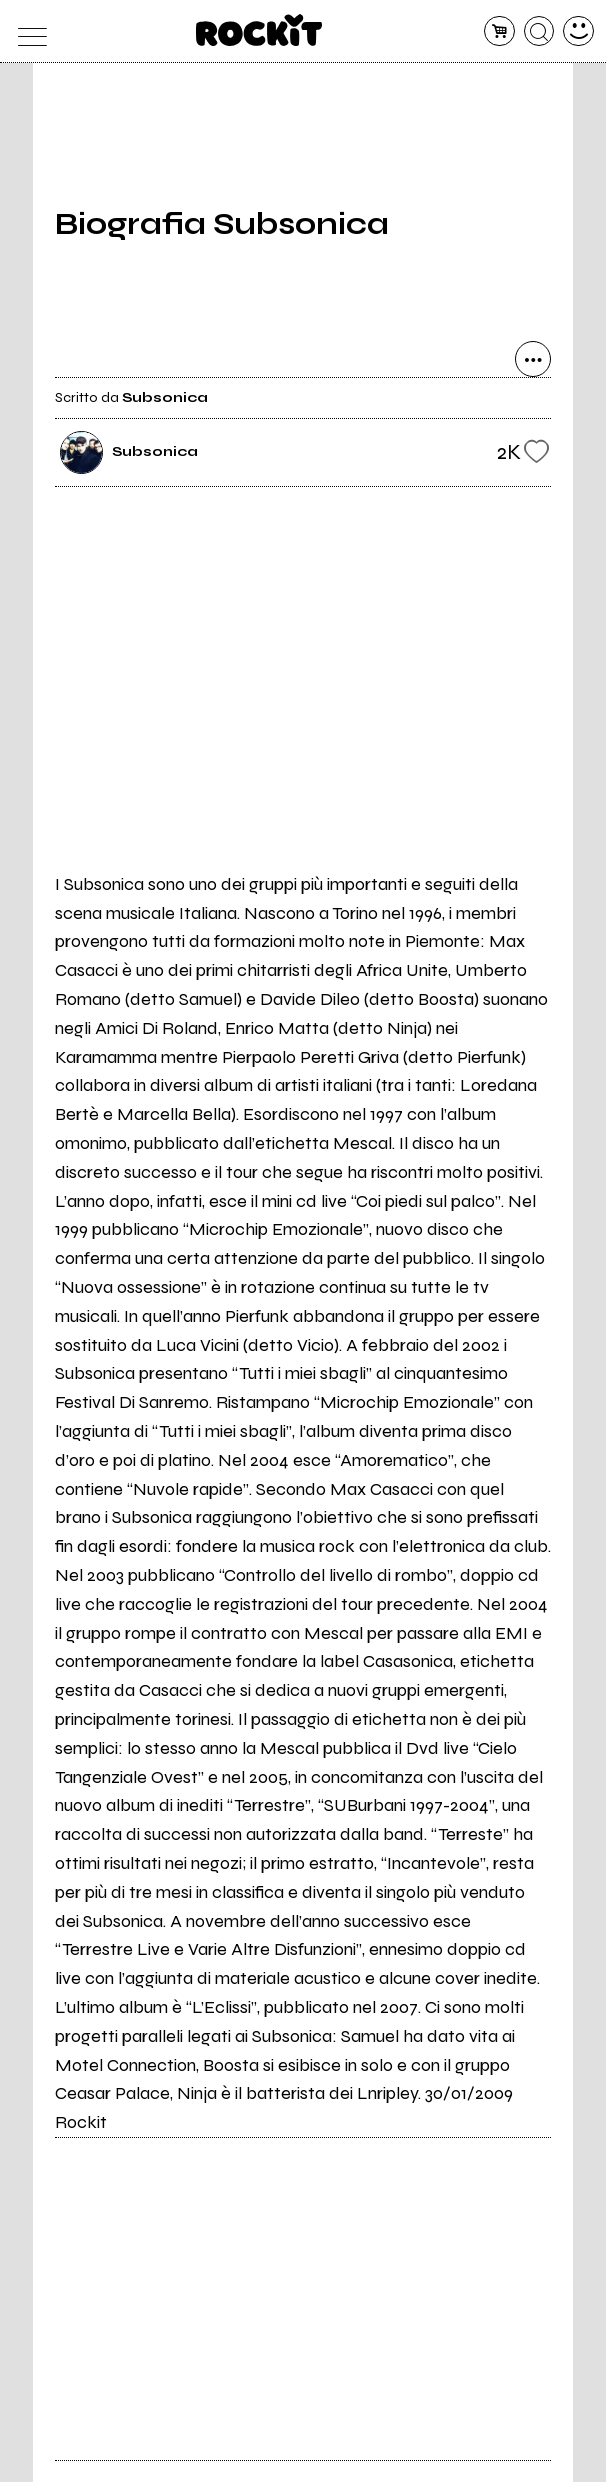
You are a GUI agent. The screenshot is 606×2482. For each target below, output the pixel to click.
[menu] (27, 31)
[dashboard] (578, 31)
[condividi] (533, 359)
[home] (259, 30)
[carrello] (499, 31)
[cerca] (539, 31)
